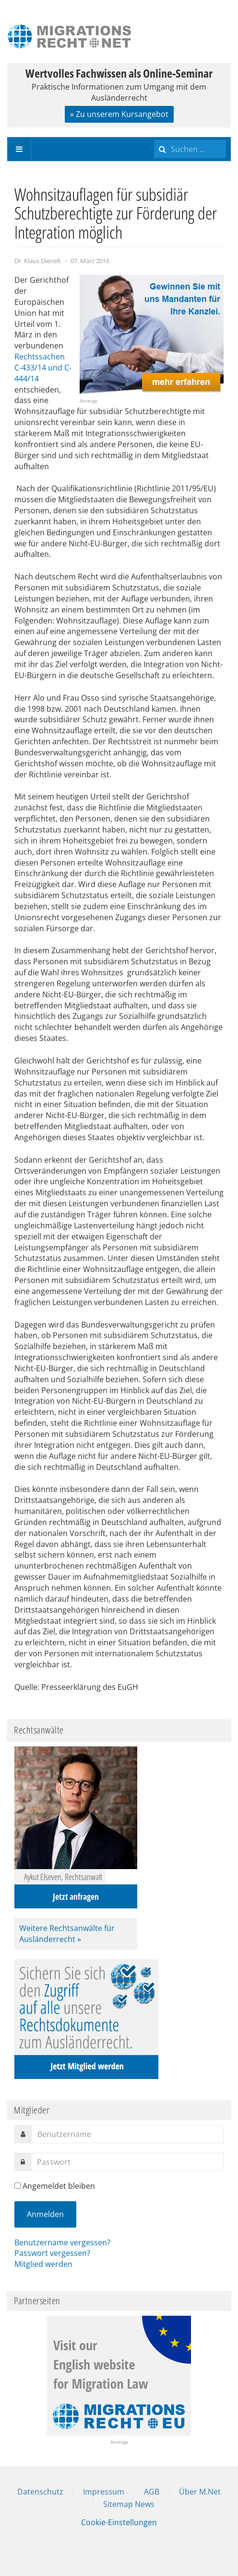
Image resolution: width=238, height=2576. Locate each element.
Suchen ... (154, 137)
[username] (127, 2134)
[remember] (17, 2186)
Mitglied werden (43, 2264)
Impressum (103, 2491)
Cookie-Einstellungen (119, 2522)
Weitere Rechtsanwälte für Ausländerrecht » (67, 1933)
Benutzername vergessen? (62, 2242)
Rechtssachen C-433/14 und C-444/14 (42, 367)
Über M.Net (200, 2491)
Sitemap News (129, 2504)
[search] (190, 149)
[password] (127, 2162)
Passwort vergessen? (52, 2253)
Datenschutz (40, 2491)
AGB (151, 2491)
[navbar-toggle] (19, 149)
